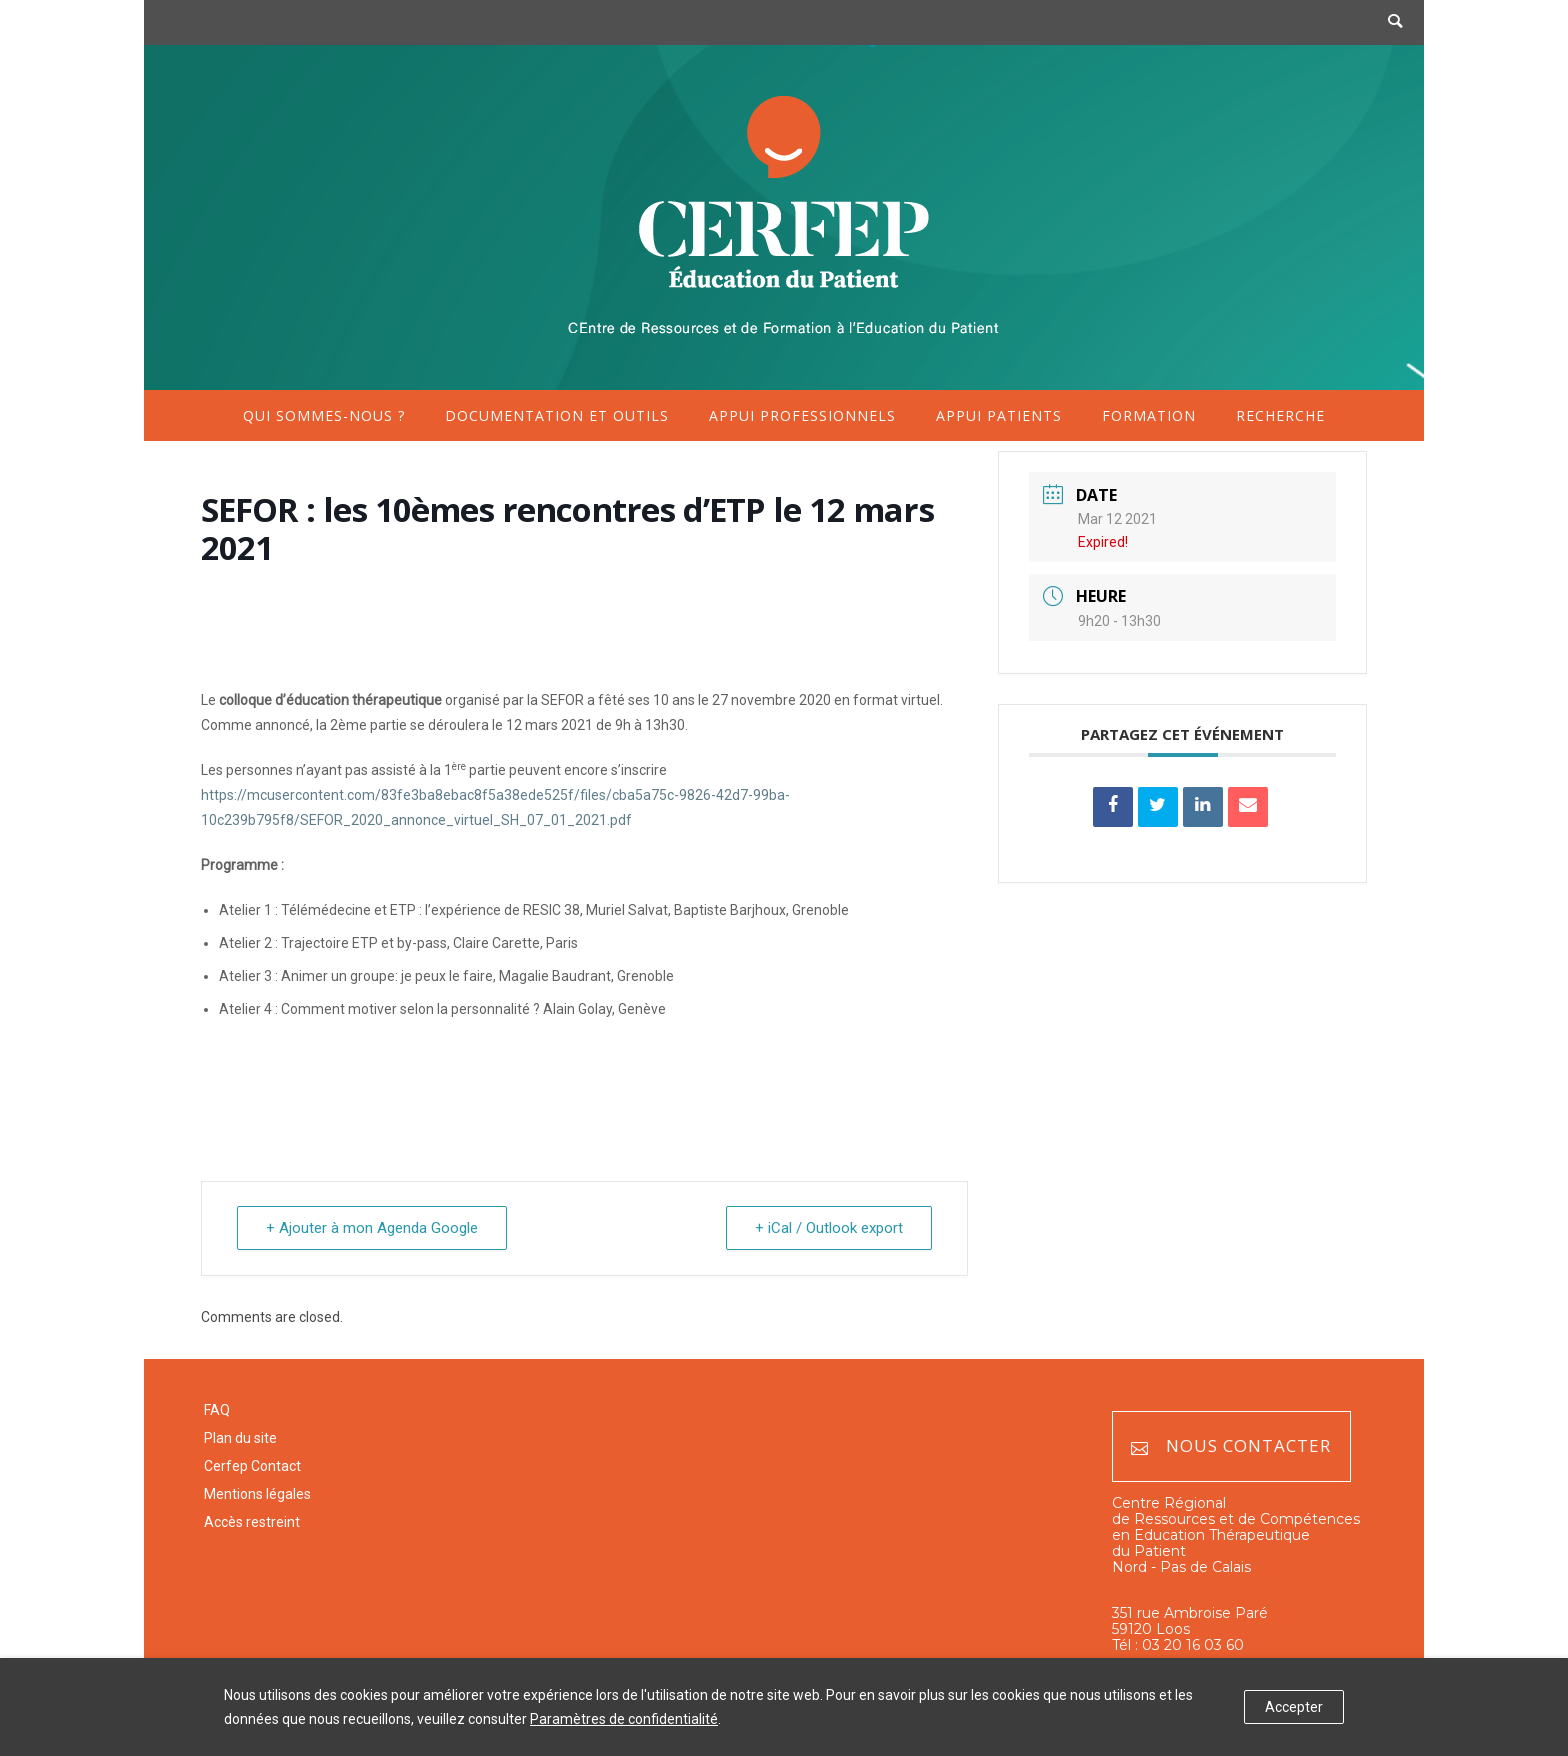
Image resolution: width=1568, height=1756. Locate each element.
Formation (1149, 415)
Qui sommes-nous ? (324, 415)
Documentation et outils (557, 415)
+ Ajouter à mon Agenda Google (372, 1228)
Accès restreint (252, 1522)
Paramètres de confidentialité (624, 1719)
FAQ (217, 1410)
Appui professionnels (802, 415)
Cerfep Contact (252, 1466)
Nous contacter (1231, 1446)
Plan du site (240, 1438)
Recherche (1280, 415)
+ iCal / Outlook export (829, 1228)
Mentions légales (257, 1494)
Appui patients (999, 415)
